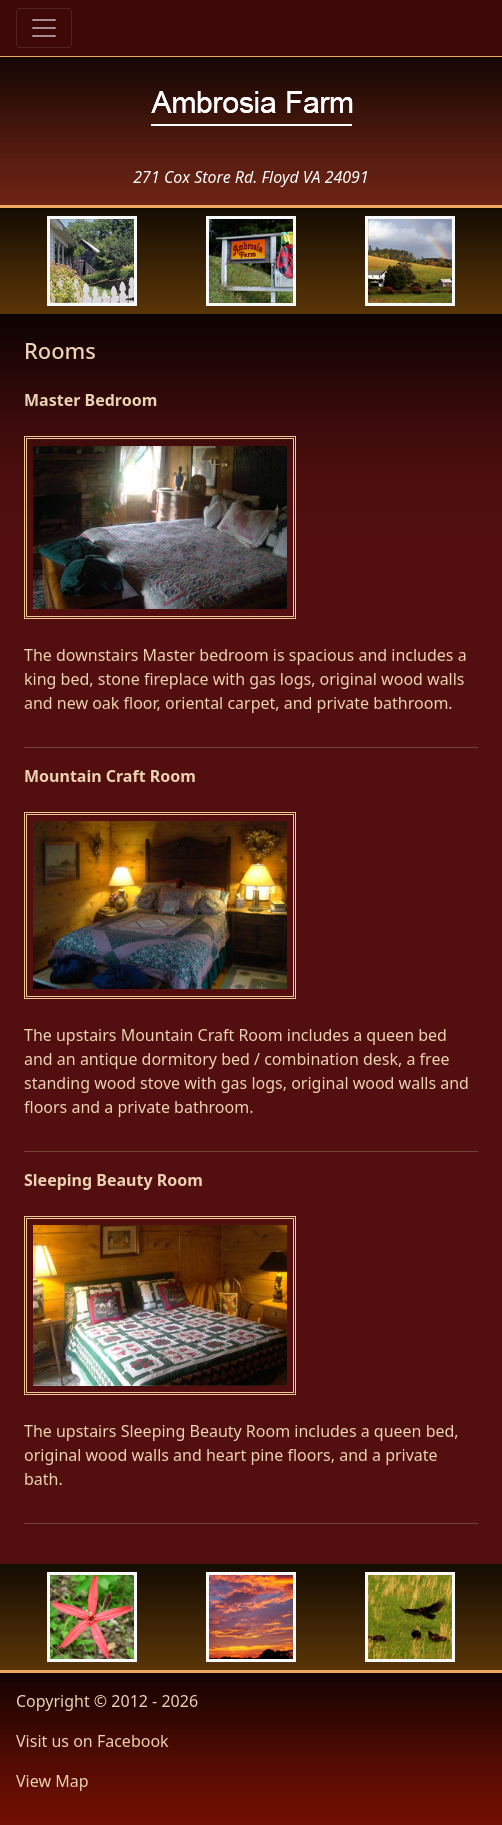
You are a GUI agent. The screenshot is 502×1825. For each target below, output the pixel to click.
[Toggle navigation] (44, 28)
